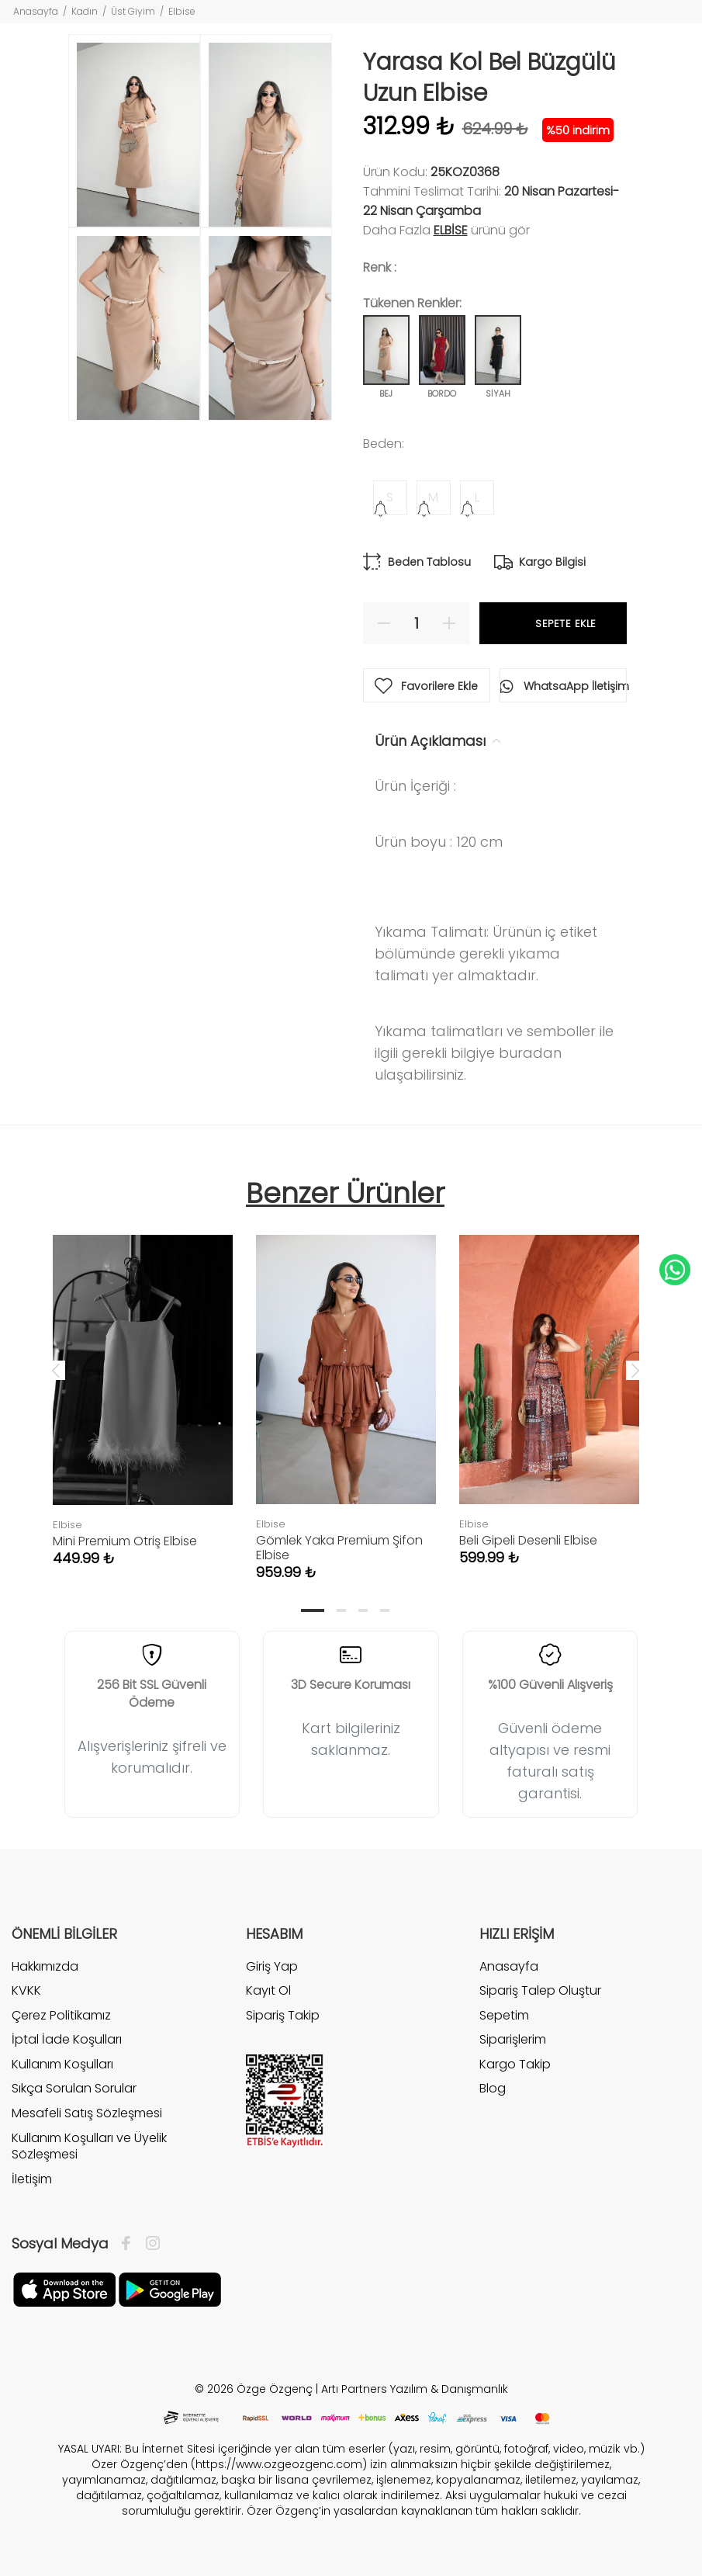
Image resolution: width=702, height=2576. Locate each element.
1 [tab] (312, 1610)
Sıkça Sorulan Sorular (74, 2088)
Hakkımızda (45, 1966)
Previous (56, 1370)
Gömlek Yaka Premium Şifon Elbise (339, 1547)
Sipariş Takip (283, 2015)
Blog (492, 2088)
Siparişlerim (512, 2039)
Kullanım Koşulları (62, 2064)
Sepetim (504, 2015)
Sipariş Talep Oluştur (540, 1990)
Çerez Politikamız (61, 2015)
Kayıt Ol (268, 1990)
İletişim (32, 2179)
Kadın (84, 11)
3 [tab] (363, 1610)
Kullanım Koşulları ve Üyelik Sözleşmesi (89, 2146)
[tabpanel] (142, 1385)
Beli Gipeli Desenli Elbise (528, 1540)
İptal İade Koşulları (67, 2039)
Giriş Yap (272, 1966)
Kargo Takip (515, 2064)
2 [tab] (341, 1610)
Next (635, 1370)
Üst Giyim (133, 11)
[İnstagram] (149, 2244)
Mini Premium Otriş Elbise (125, 1541)
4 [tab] (384, 1610)
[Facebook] (130, 2244)
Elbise (181, 11)
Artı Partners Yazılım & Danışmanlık (414, 2389)
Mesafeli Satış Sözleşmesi (87, 2113)
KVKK (26, 1990)
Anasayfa (35, 11)
